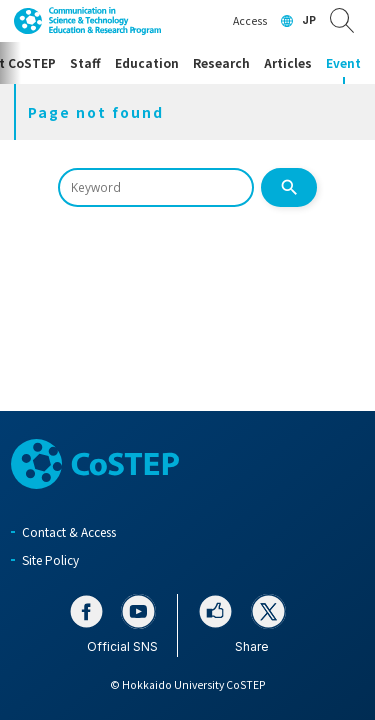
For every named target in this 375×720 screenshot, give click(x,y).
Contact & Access (69, 531)
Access (250, 20)
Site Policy (50, 559)
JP (309, 20)
